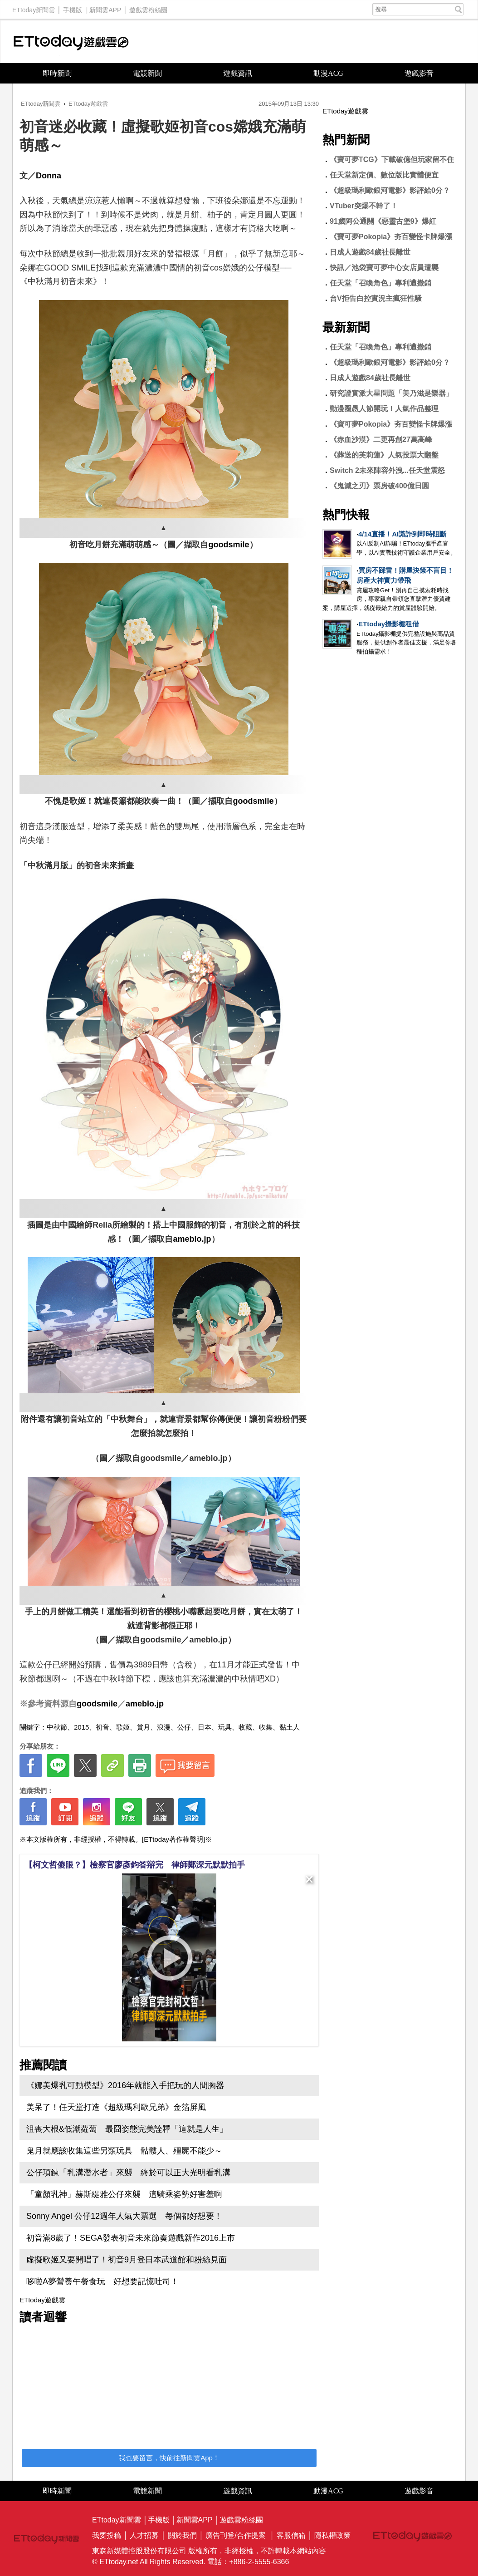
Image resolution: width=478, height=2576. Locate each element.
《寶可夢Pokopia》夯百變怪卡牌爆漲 (391, 237)
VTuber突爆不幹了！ (364, 206)
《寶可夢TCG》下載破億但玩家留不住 (392, 159)
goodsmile (228, 544)
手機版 (72, 7)
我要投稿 (106, 2535)
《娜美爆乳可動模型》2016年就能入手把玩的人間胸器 (125, 2085)
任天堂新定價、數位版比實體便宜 (384, 175)
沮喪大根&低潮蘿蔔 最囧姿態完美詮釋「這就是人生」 (127, 2129)
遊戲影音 (419, 73)
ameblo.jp (192, 1239)
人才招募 (144, 2535)
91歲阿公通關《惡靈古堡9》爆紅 (383, 221)
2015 (81, 1727)
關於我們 (182, 2535)
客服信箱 (291, 2535)
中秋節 (57, 1727)
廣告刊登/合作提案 (235, 2535)
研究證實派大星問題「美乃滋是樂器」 (391, 393)
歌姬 (123, 1727)
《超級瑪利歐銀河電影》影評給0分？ (390, 190)
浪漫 (164, 1727)
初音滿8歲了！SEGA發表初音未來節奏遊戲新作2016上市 (130, 2237)
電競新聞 (147, 73)
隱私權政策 (332, 2535)
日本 (204, 1727)
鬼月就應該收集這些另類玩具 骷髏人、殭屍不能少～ (124, 2150)
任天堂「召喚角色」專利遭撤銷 (380, 283)
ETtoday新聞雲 (33, 7)
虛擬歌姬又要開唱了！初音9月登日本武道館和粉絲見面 (126, 2259)
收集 (266, 1727)
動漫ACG (328, 73)
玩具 (225, 1727)
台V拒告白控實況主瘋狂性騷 (376, 298)
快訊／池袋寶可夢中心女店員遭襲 (384, 267)
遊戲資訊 (237, 73)
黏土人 (289, 1727)
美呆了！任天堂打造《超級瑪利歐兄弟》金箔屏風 (116, 2107)
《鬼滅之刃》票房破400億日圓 (379, 486)
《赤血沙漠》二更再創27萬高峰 (381, 439)
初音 (102, 1727)
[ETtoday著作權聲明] (173, 1839)
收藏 (245, 1727)
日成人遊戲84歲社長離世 (370, 252)
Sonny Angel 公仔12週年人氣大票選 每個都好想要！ (124, 2216)
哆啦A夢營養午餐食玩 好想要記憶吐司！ (102, 2281)
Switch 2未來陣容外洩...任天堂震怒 (387, 470)
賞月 (143, 1727)
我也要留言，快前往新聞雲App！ (169, 2458)
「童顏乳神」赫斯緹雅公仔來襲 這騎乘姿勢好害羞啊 (124, 2194)
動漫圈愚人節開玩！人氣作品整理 (384, 409)
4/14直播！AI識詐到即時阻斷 (402, 534)
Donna (48, 175)
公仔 (184, 1727)
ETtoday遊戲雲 (71, 41)
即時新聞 (57, 73)
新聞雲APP (105, 7)
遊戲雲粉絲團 (148, 7)
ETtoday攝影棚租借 (388, 624)
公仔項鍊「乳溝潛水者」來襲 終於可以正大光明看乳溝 (128, 2172)
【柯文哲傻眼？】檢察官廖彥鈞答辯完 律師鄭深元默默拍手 (134, 1864)
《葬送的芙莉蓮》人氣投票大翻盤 (384, 455)
